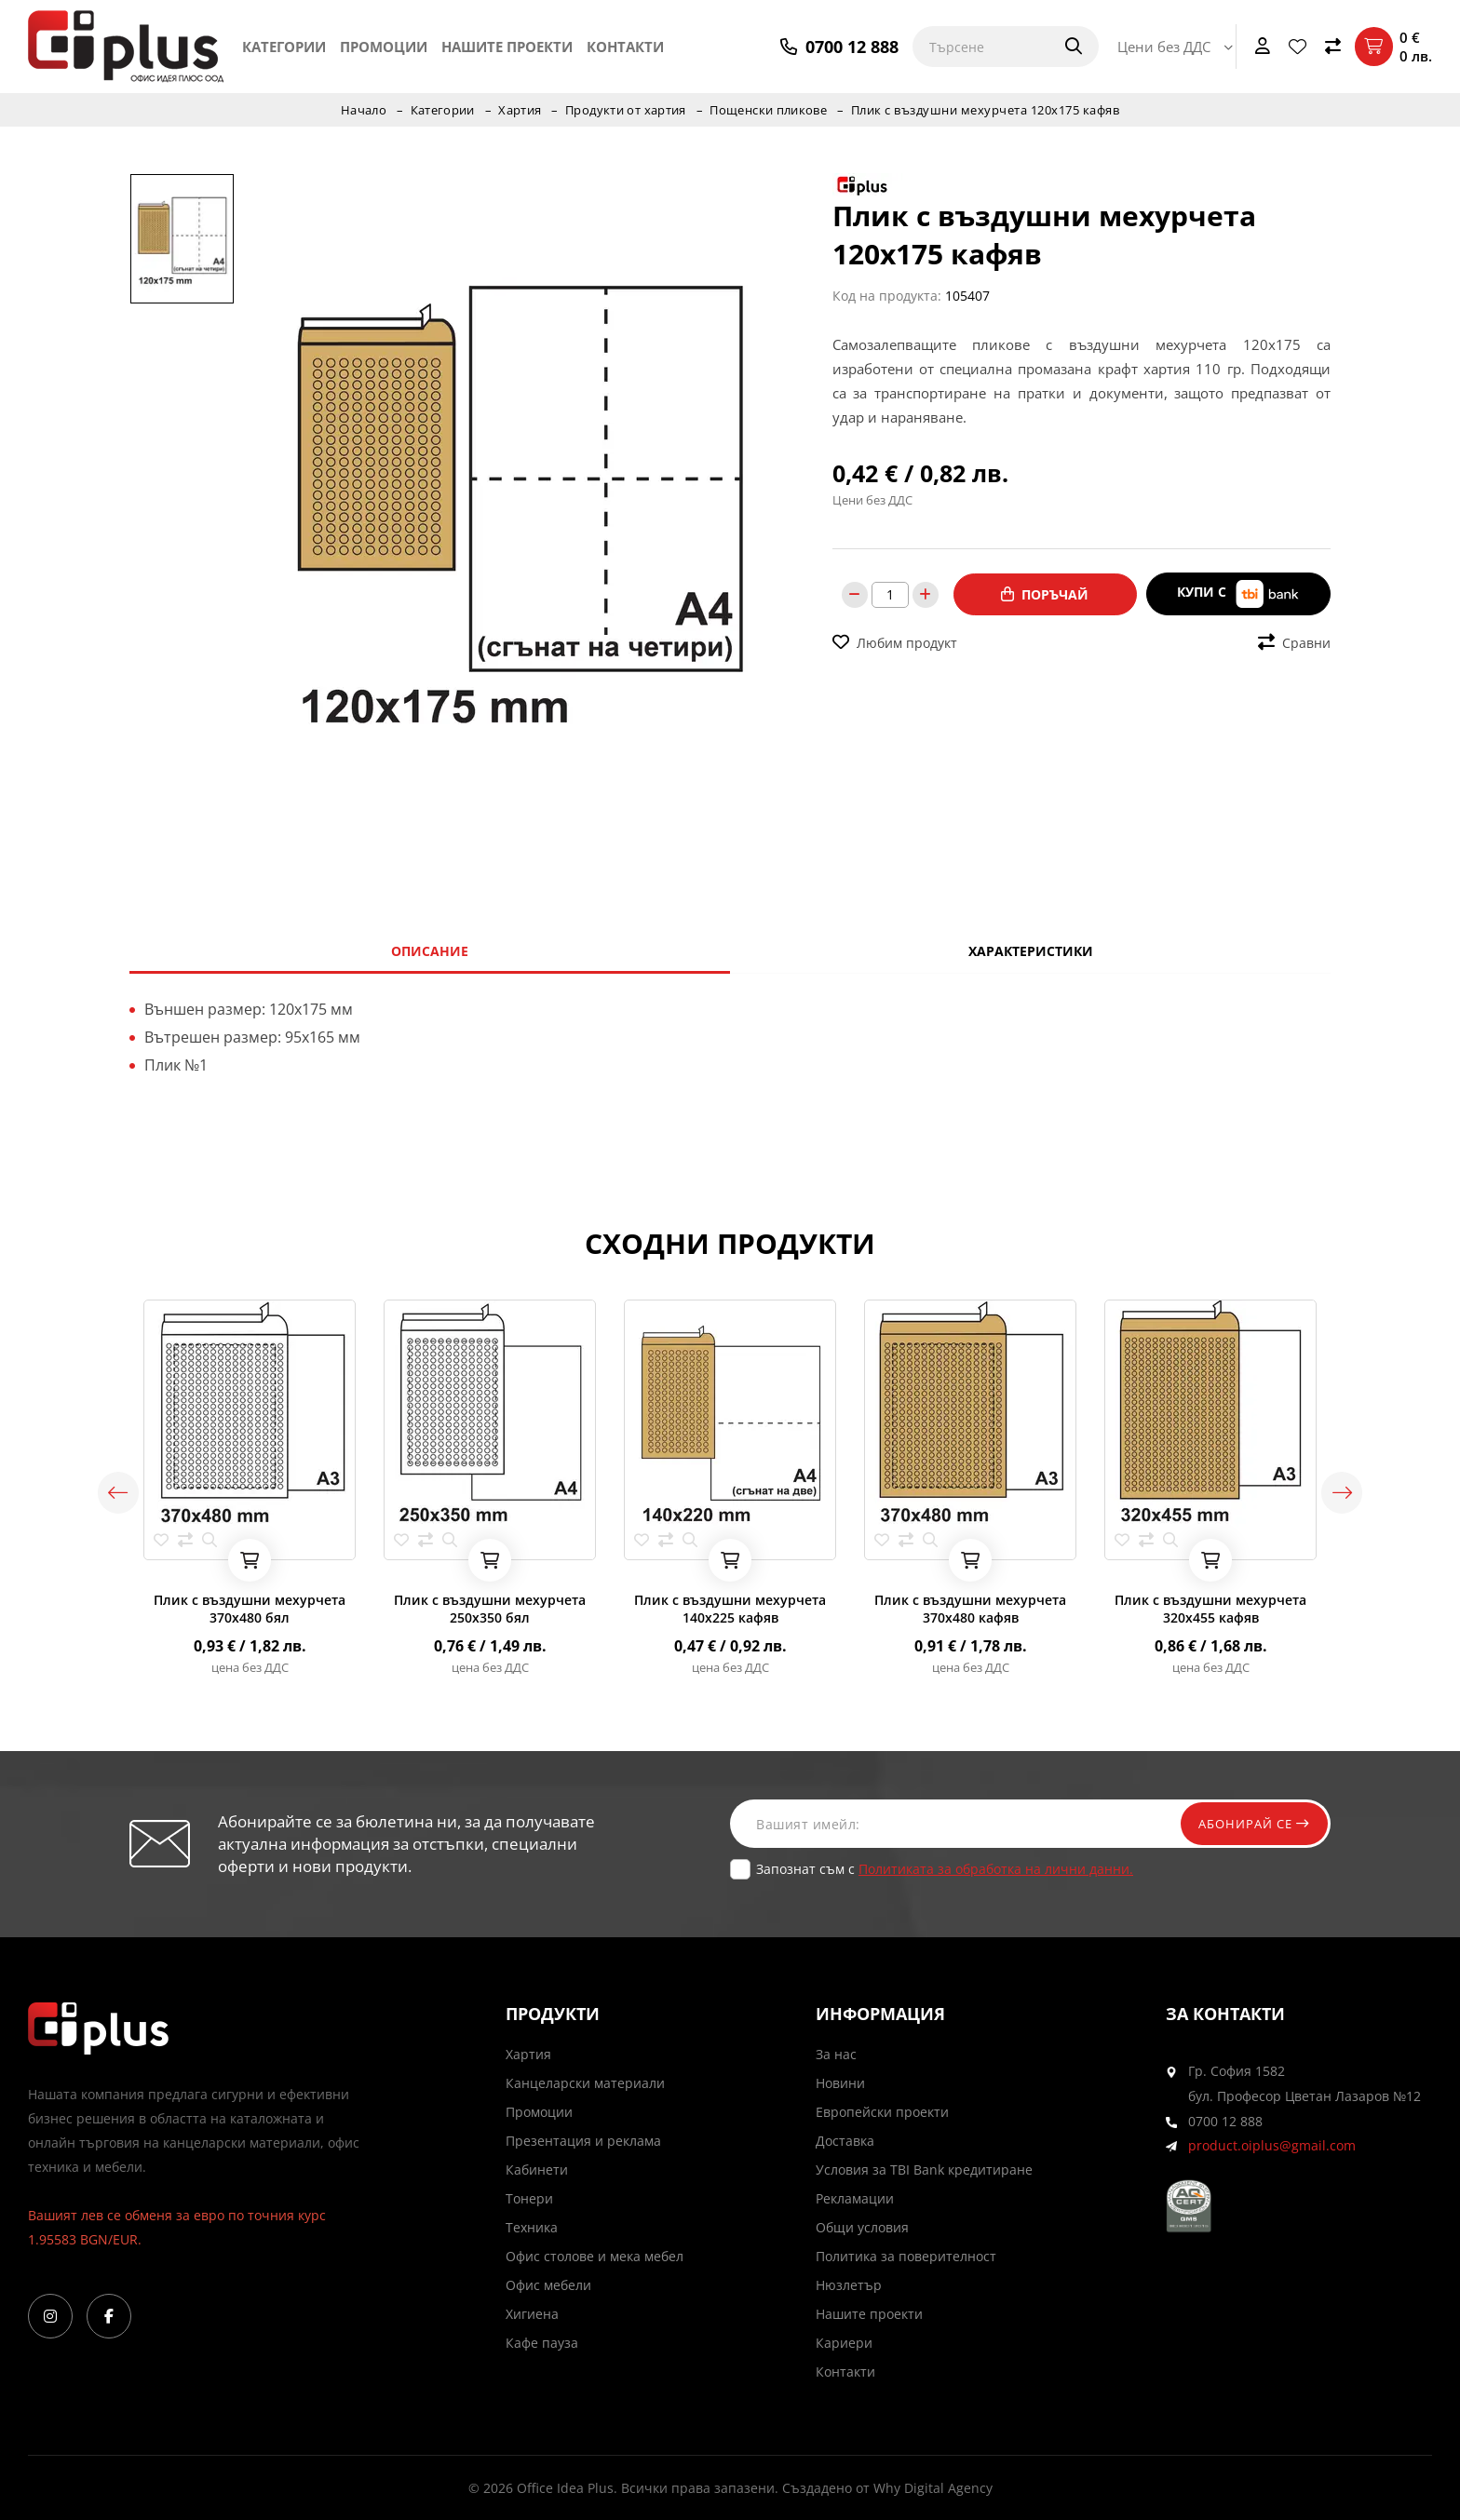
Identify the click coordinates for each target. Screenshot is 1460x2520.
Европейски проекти (882, 2112)
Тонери (529, 2198)
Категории (284, 46)
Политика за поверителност (906, 2256)
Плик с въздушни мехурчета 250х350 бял (490, 1608)
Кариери (844, 2343)
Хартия (519, 109)
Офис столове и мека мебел (594, 2256)
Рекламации (855, 2198)
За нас (836, 2054)
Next (1354, 1492)
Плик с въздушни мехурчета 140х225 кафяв (730, 1608)
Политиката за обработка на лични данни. (995, 1869)
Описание (429, 951)
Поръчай (1044, 593)
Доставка (845, 2140)
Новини (840, 2083)
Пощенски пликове (771, 109)
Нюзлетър (849, 2285)
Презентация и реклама (583, 2140)
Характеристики (1030, 951)
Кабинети (537, 2169)
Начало (360, 109)
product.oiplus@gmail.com (1272, 2146)
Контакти (625, 46)
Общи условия (862, 2227)
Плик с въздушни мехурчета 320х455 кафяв (1210, 1608)
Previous (106, 1492)
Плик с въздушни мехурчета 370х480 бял (249, 1608)
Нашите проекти (507, 46)
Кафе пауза (542, 2343)
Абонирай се (1248, 1823)
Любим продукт (894, 641)
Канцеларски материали (585, 2083)
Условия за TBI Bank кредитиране (924, 2169)
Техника (532, 2227)
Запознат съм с (944, 1869)
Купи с (1238, 593)
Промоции (383, 46)
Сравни (1294, 641)
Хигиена (532, 2314)
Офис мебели (548, 2285)
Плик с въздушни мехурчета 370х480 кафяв (970, 1608)
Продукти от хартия (625, 109)
